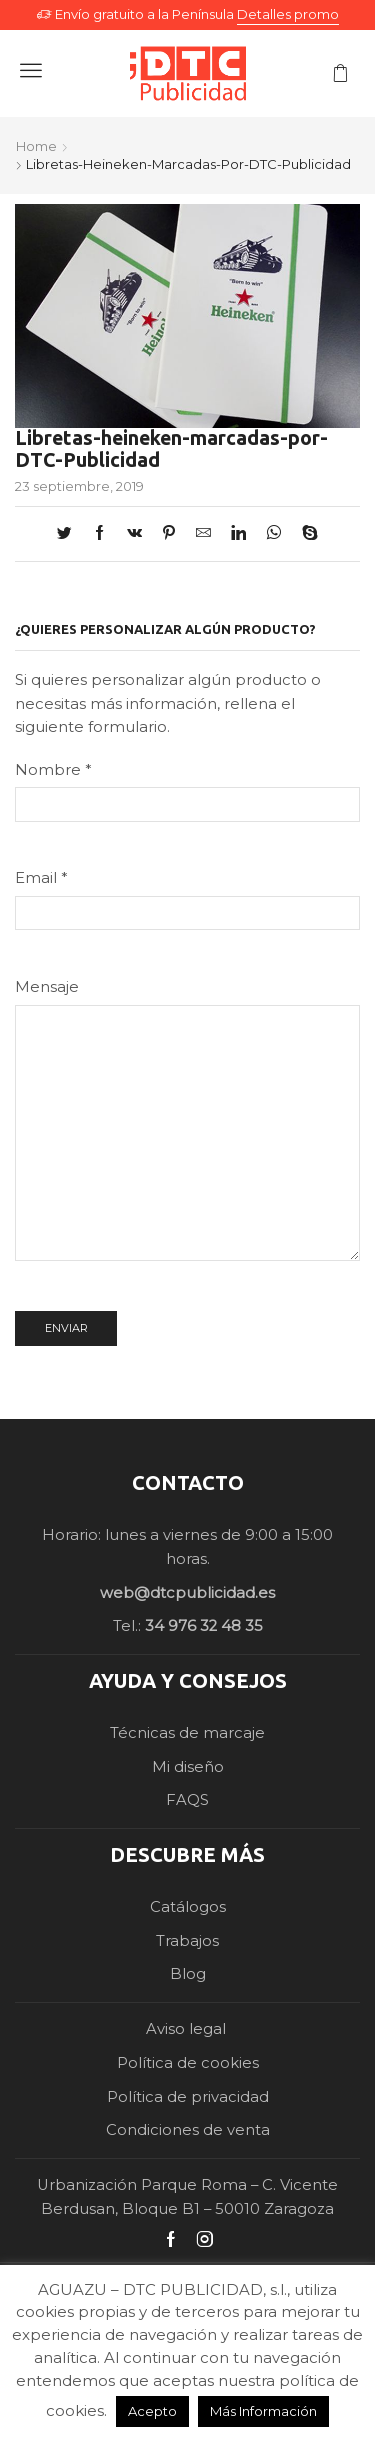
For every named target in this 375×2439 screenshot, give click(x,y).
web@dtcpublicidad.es (187, 1593)
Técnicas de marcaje (187, 1733)
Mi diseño (188, 1767)
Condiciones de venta (188, 2130)
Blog (188, 1974)
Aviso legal (188, 2029)
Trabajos (187, 1941)
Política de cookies (188, 2063)
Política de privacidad (188, 2097)
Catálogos (188, 1907)
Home (36, 146)
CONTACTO (188, 1482)
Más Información (263, 2411)
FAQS (187, 1800)
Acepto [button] (152, 2411)
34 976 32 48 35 (204, 1626)
